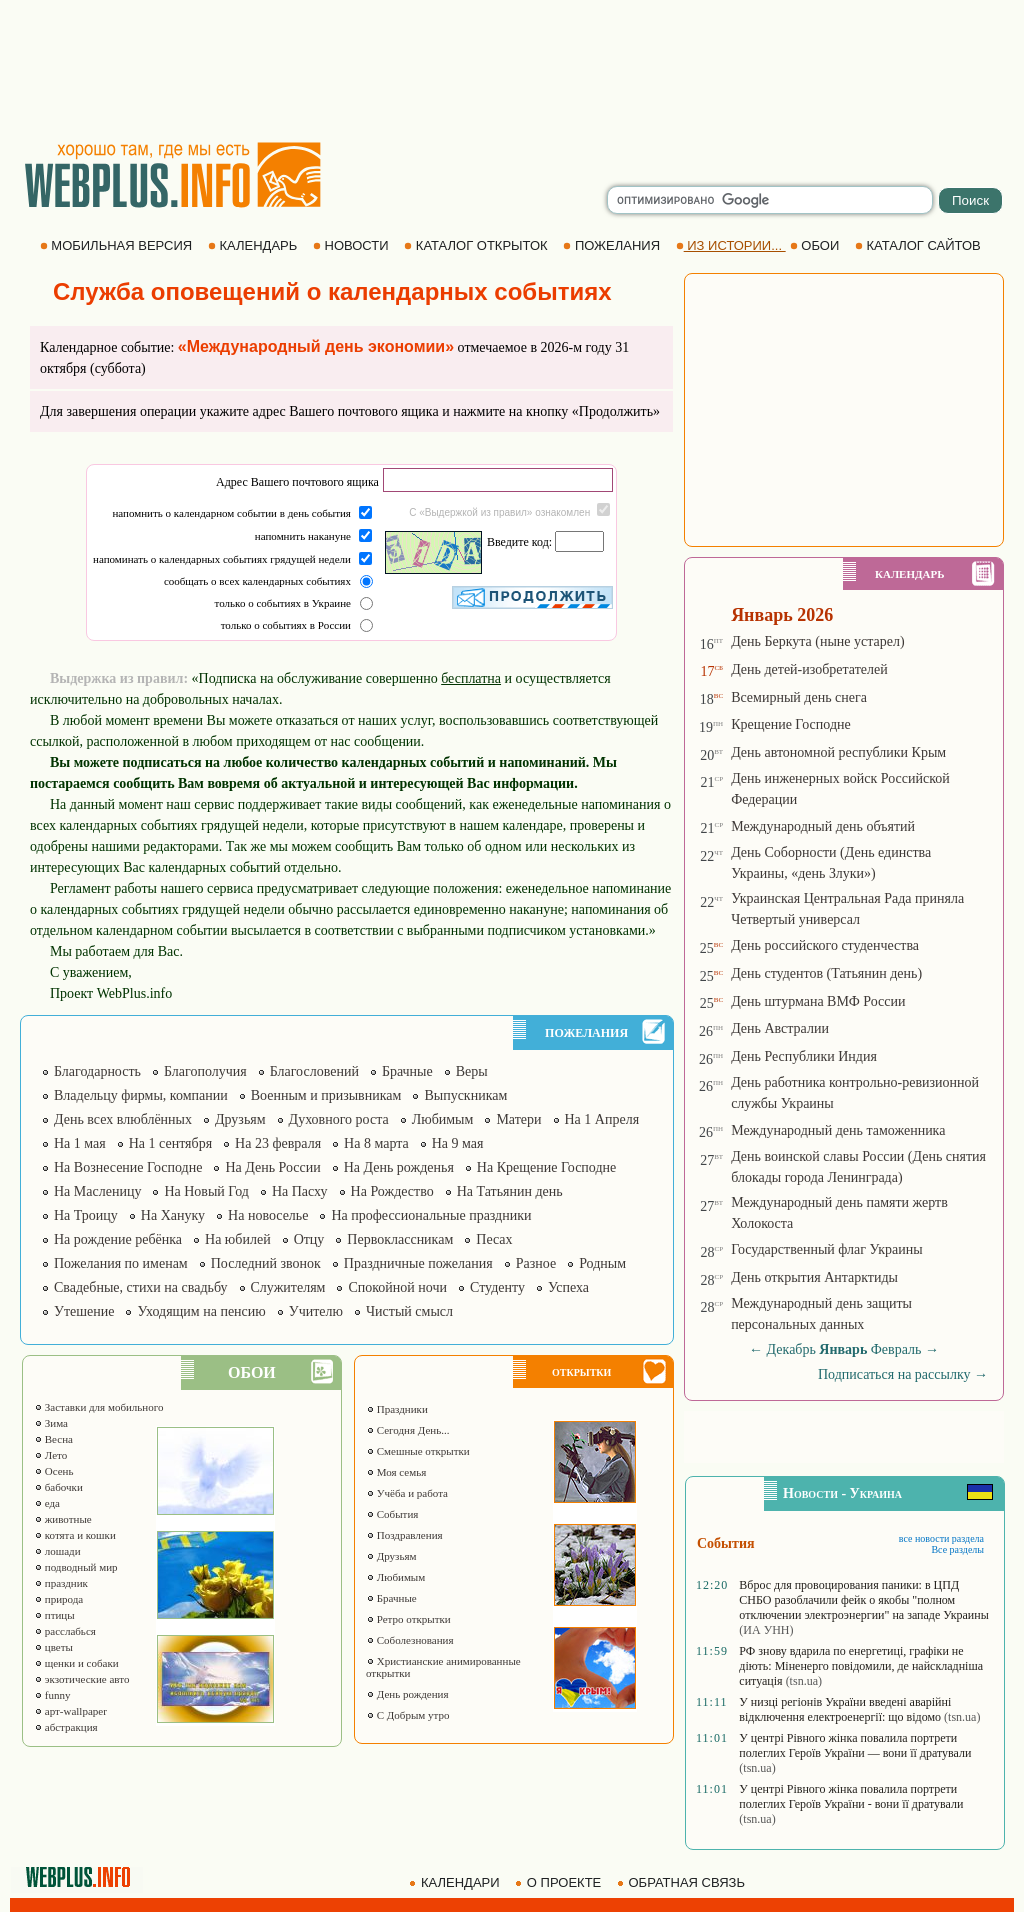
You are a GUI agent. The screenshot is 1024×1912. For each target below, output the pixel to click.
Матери (518, 1119)
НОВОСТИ (352, 245)
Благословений (314, 1071)
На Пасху (300, 1191)
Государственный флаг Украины (826, 1249)
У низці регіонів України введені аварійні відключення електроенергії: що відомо (845, 1709)
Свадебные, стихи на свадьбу (141, 1287)
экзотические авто (81, 1679)
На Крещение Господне (546, 1167)
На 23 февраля (278, 1143)
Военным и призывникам (326, 1095)
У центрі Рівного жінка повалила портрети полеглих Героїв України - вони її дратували (851, 1796)
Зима (51, 1423)
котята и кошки (75, 1535)
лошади (57, 1551)
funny (52, 1695)
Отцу (309, 1239)
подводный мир (76, 1567)
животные (63, 1519)
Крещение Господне (791, 724)
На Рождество (392, 1191)
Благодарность (97, 1071)
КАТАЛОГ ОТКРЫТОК (477, 245)
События (392, 1514)
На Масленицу (97, 1191)
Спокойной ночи (397, 1287)
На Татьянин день (510, 1191)
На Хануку (173, 1215)
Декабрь (791, 1349)
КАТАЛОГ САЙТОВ (919, 245)
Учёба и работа (407, 1493)
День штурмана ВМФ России (818, 1001)
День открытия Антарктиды (814, 1277)
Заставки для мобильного (99, 1407)
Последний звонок (266, 1263)
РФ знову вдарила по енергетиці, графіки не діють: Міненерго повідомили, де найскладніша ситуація (861, 1666)
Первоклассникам (400, 1239)
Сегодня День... (408, 1430)
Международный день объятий (823, 826)
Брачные (407, 1071)
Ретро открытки (408, 1619)
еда (47, 1503)
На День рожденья (399, 1167)
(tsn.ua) (804, 1681)
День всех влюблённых (123, 1119)
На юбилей (238, 1239)
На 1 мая (80, 1143)
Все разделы (957, 1549)
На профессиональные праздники (431, 1215)
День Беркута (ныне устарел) (818, 641)
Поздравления (404, 1535)
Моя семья (396, 1472)
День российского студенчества (825, 945)
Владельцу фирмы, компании (141, 1095)
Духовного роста (339, 1119)
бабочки (58, 1487)
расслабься (65, 1631)
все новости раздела (941, 1538)
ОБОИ (816, 245)
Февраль (896, 1349)
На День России (272, 1167)
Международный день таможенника (838, 1130)
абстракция (66, 1727)
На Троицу (86, 1215)
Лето (50, 1455)
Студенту (497, 1287)
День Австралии (780, 1028)
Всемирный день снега (799, 697)
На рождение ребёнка (118, 1239)
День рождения (407, 1694)
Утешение (84, 1311)
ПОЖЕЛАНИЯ (613, 245)
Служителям (288, 1287)
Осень (54, 1471)
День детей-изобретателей (809, 669)
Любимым (443, 1119)
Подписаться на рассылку (903, 1374)
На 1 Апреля (602, 1119)
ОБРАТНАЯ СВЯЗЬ (683, 1882)
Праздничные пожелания (418, 1263)
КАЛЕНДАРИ (456, 1882)
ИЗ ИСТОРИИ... (731, 245)
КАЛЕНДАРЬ (254, 245)
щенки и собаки (76, 1663)
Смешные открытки (418, 1451)
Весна (53, 1439)
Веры (472, 1071)
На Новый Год (206, 1191)
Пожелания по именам (121, 1263)
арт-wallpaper (70, 1711)
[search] (770, 200)
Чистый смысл (409, 1311)
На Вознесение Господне (128, 1167)
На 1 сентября (170, 1143)
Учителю (316, 1311)
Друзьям (240, 1119)
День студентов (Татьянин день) (826, 973)
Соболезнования (410, 1640)
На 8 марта (376, 1143)
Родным (602, 1263)
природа (58, 1599)
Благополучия (205, 1071)
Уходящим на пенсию (201, 1311)
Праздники (397, 1409)
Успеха (568, 1287)
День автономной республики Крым (838, 752)
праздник (61, 1583)
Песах (494, 1239)
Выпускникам (465, 1095)
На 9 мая (458, 1143)
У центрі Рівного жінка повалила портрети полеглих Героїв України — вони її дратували (855, 1745)
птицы (54, 1615)
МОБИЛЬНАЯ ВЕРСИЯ (118, 245)
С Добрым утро (407, 1715)
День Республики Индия (804, 1056)
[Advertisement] (512, 70)
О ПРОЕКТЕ (560, 1882)
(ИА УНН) (766, 1630)
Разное (536, 1263)
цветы (53, 1647)
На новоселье (268, 1215)
